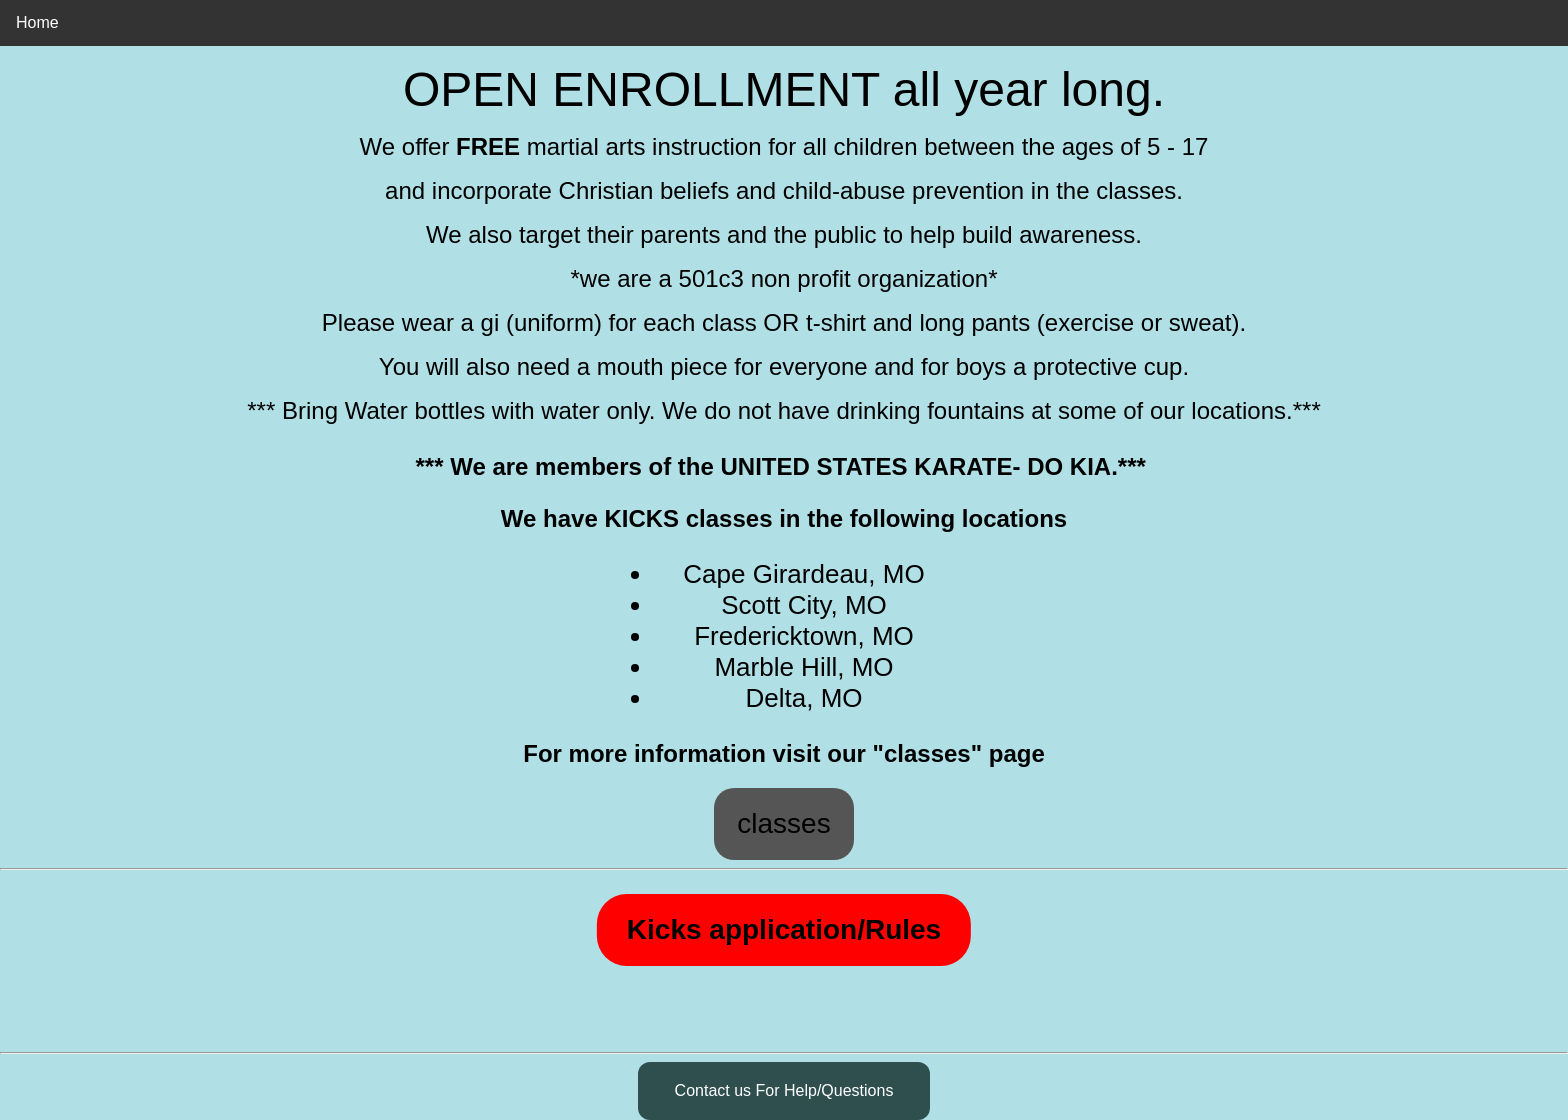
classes (783, 823)
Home (37, 22)
